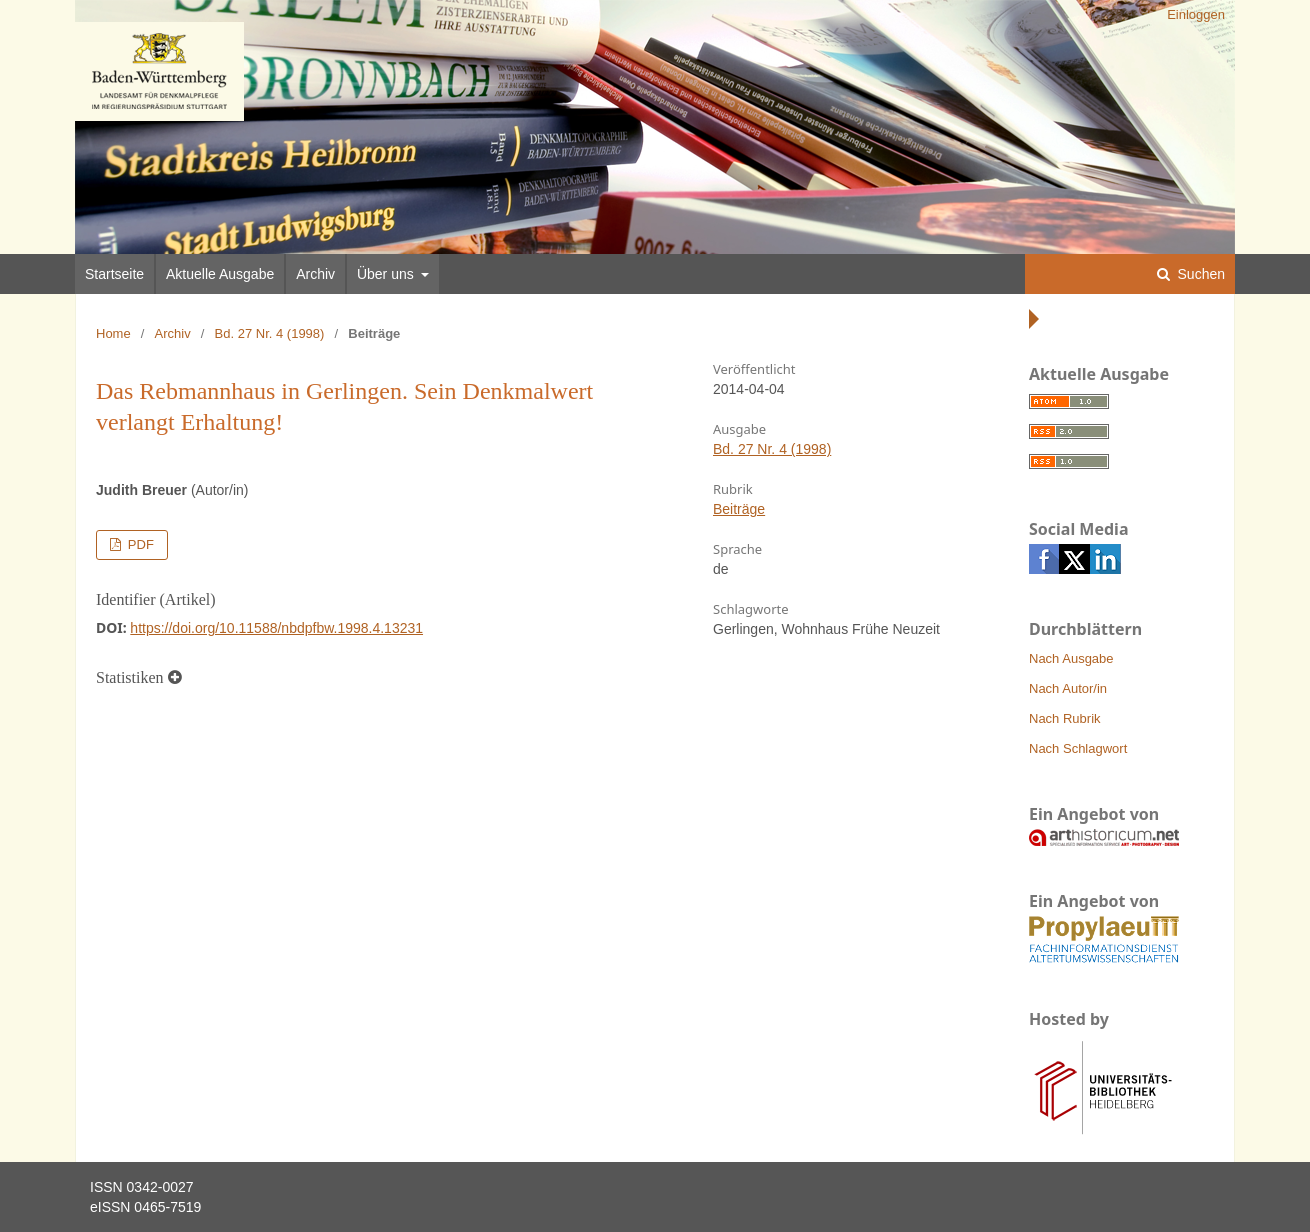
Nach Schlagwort (1078, 748)
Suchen (1199, 274)
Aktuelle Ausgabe (220, 274)
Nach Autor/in (1068, 688)
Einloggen (1196, 14)
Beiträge (739, 509)
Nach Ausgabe (1071, 658)
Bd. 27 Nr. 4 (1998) (270, 333)
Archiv (315, 274)
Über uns (387, 274)
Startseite (114, 274)
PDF (139, 544)
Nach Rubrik (1065, 718)
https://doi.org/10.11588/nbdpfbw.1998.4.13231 (276, 628)
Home (113, 333)
